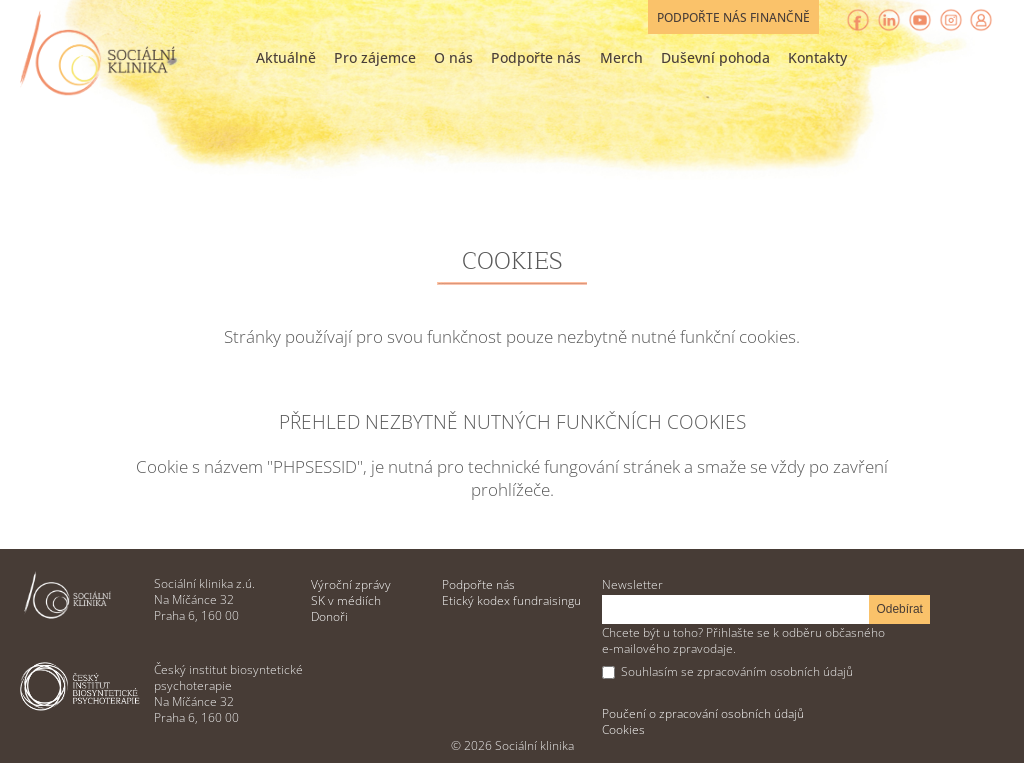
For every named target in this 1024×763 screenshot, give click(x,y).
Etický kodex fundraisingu (511, 600)
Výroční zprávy (351, 584)
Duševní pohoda (715, 57)
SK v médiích (346, 600)
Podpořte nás (536, 57)
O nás (453, 57)
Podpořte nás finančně (733, 17)
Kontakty (817, 57)
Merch (621, 57)
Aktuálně (286, 57)
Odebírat (900, 609)
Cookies (623, 729)
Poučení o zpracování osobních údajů (703, 713)
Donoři (329, 616)
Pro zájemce (375, 57)
